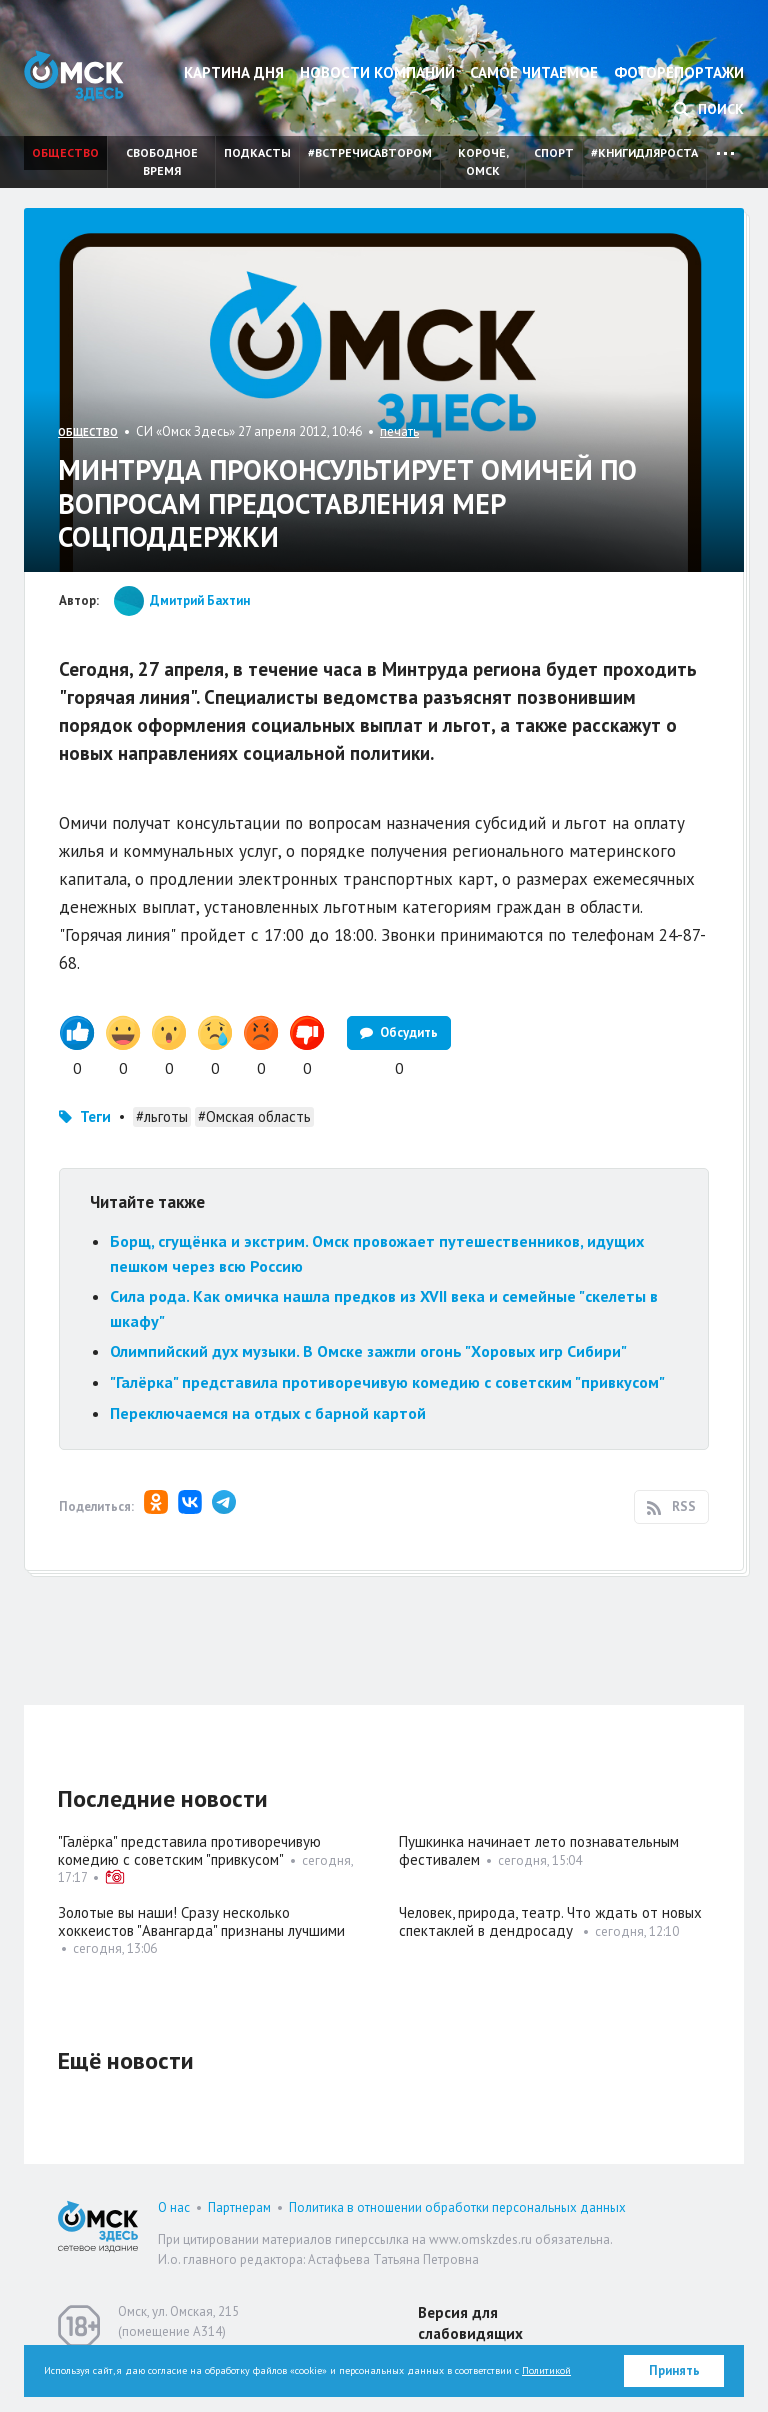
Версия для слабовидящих (470, 2323)
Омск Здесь (74, 75)
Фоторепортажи (679, 72)
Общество (65, 152)
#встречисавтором (370, 152)
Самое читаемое (534, 72)
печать (399, 431)
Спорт (554, 152)
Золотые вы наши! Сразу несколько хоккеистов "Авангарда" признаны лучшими (201, 1921)
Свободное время (162, 161)
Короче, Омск (483, 161)
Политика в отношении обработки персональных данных (457, 2207)
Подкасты (257, 152)
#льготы (162, 1116)
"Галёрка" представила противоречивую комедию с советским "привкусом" (387, 1382)
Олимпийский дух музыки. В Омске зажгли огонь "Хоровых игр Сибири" (368, 1351)
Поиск (709, 109)
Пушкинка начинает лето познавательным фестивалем (539, 1850)
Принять (674, 2370)
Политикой (546, 2370)
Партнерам (239, 2207)
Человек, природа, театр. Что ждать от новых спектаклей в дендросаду (550, 1921)
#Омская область (254, 1116)
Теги (95, 1116)
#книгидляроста (644, 152)
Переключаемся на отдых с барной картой (268, 1413)
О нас (174, 2207)
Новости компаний (377, 72)
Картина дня (234, 72)
